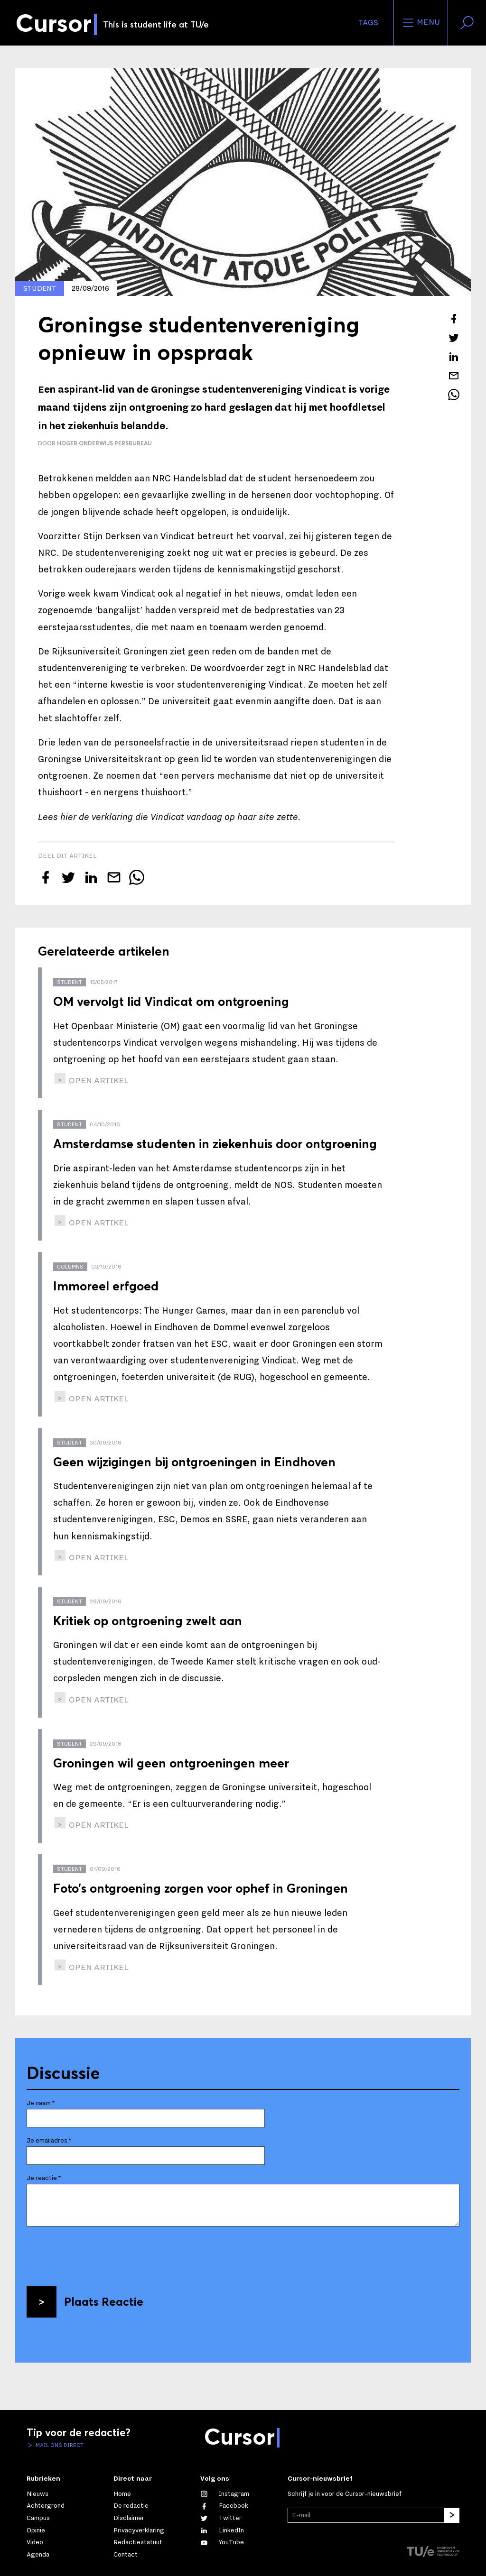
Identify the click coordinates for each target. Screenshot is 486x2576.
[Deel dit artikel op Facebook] (453, 318)
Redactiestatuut (137, 2542)
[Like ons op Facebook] (224, 2506)
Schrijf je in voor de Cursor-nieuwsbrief (345, 2494)
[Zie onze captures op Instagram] (224, 2494)
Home (122, 2494)
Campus (38, 2518)
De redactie (131, 2506)
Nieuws (37, 2494)
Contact (125, 2554)
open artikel (98, 1081)
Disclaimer (128, 2518)
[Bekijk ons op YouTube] (222, 2542)
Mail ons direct (59, 2445)
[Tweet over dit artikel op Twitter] (453, 337)
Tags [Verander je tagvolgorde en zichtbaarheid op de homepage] (368, 23)
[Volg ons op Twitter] (221, 2518)
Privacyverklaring (138, 2530)
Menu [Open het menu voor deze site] (421, 22)
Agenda (38, 2554)
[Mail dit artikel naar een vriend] (453, 375)
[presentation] (99, 2252)
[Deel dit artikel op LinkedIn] (453, 356)
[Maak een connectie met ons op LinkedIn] (222, 2530)
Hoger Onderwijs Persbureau (104, 443)
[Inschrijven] (451, 2515)
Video (35, 2542)
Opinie (36, 2530)
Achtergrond (46, 2506)
